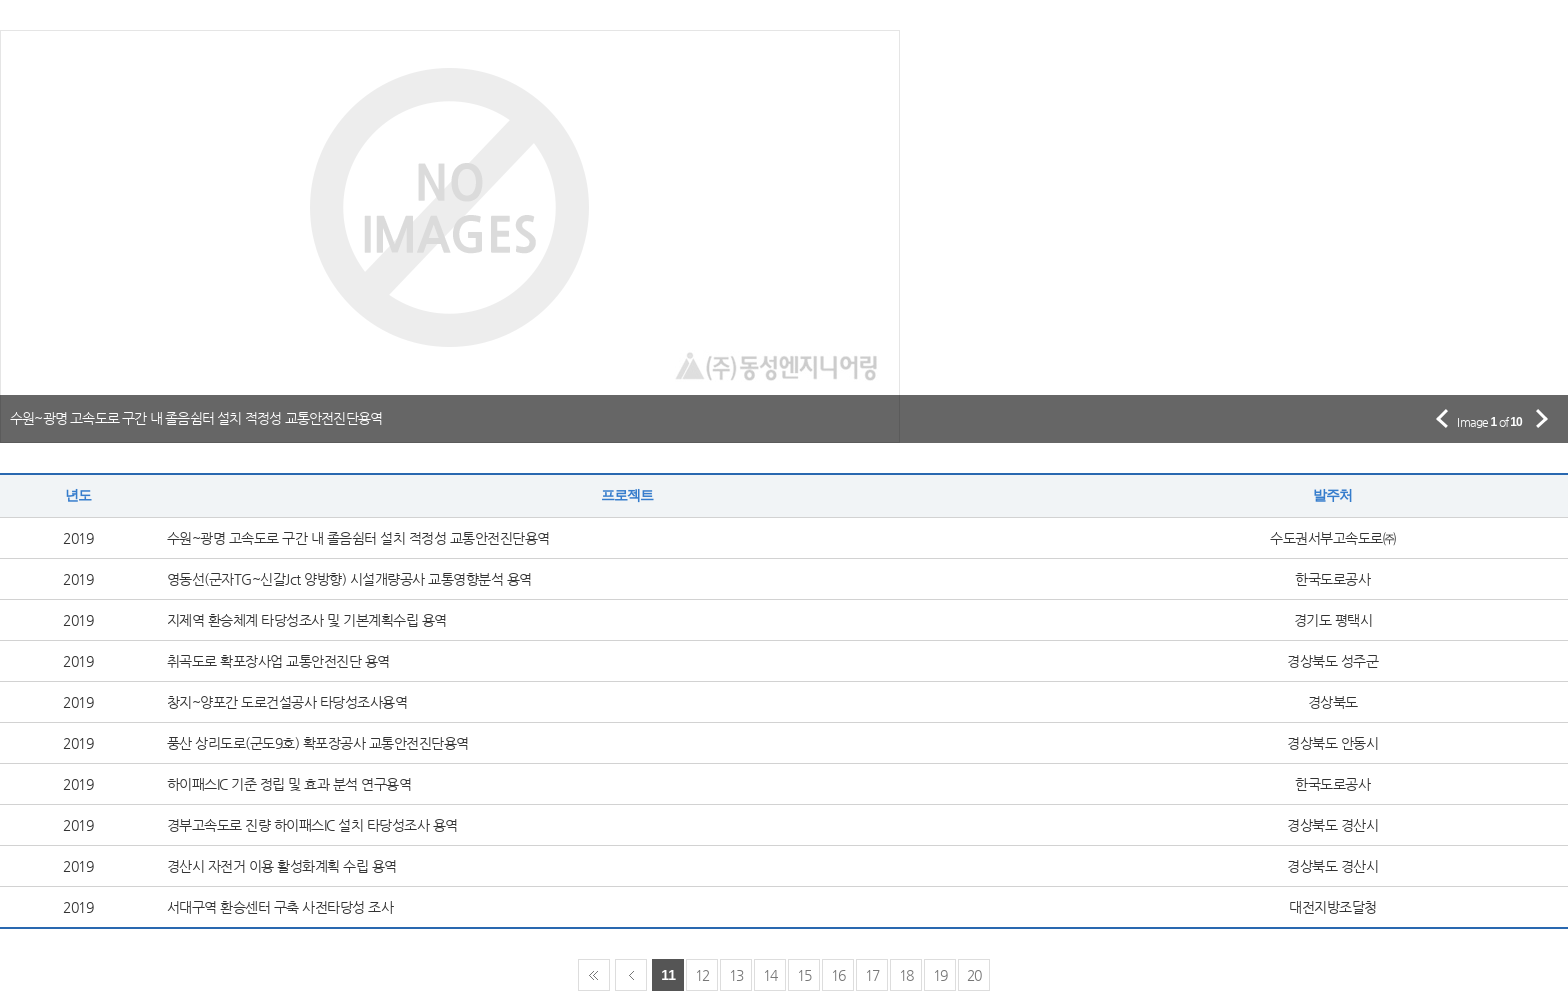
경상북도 (1333, 702)
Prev (631, 975)
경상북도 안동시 (1332, 743)
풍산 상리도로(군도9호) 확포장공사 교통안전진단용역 (318, 743)
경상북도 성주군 (1332, 661)
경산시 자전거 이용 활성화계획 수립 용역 (282, 866)
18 (906, 975)
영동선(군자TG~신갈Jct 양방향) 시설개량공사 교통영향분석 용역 (349, 579)
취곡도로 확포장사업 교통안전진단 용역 (278, 661)
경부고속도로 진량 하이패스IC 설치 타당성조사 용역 (312, 825)
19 (940, 975)
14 (770, 975)
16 (838, 975)
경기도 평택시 (1333, 620)
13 (736, 975)
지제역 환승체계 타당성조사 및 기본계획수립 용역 (307, 620)
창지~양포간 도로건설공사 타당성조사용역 (287, 702)
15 (804, 975)
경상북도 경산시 (1332, 825)
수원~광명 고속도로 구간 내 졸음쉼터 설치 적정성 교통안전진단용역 (358, 538)
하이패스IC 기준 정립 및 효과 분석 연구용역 (289, 784)
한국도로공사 (1332, 579)
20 (974, 975)
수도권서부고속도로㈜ (1332, 538)
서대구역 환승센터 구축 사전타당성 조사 (280, 907)
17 (872, 975)
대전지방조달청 (1333, 907)
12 (702, 975)
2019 (78, 538)
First (594, 975)
